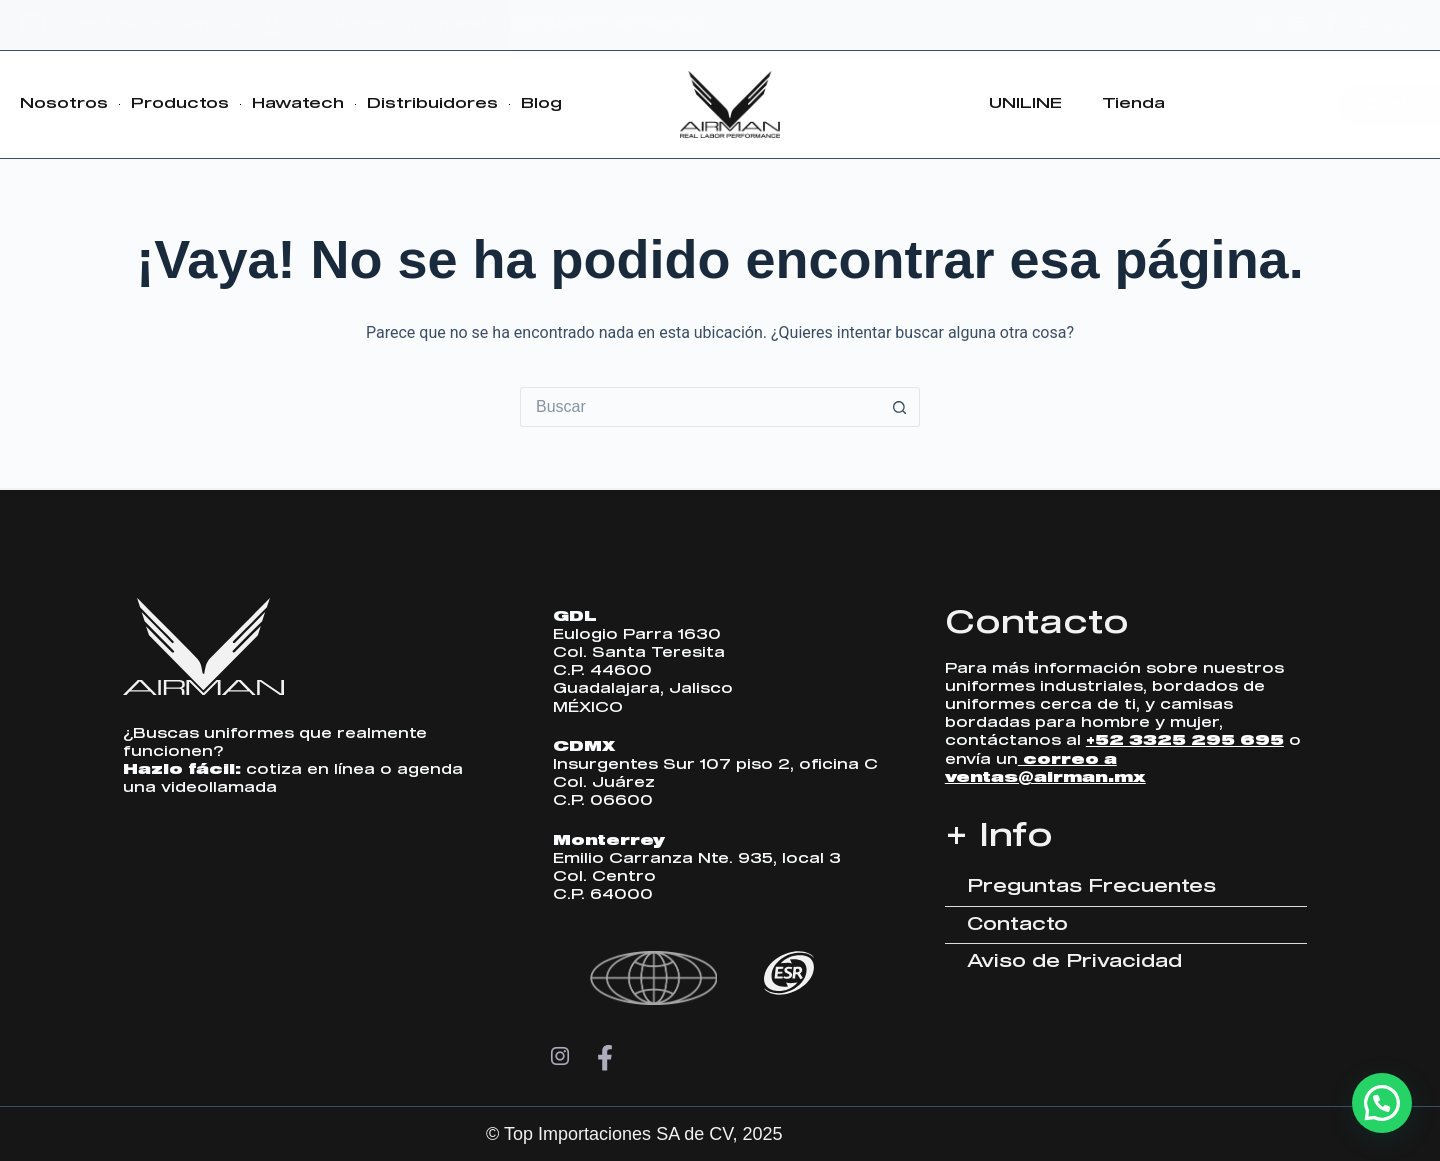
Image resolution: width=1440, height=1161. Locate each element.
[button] (1382, 1103)
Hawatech (298, 103)
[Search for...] (700, 407)
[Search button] (900, 407)
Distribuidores (432, 103)
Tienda (1133, 103)
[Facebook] (605, 1058)
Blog (541, 103)
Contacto (1037, 624)
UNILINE (1025, 103)
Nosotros (64, 103)
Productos (180, 103)
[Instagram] (560, 1058)
